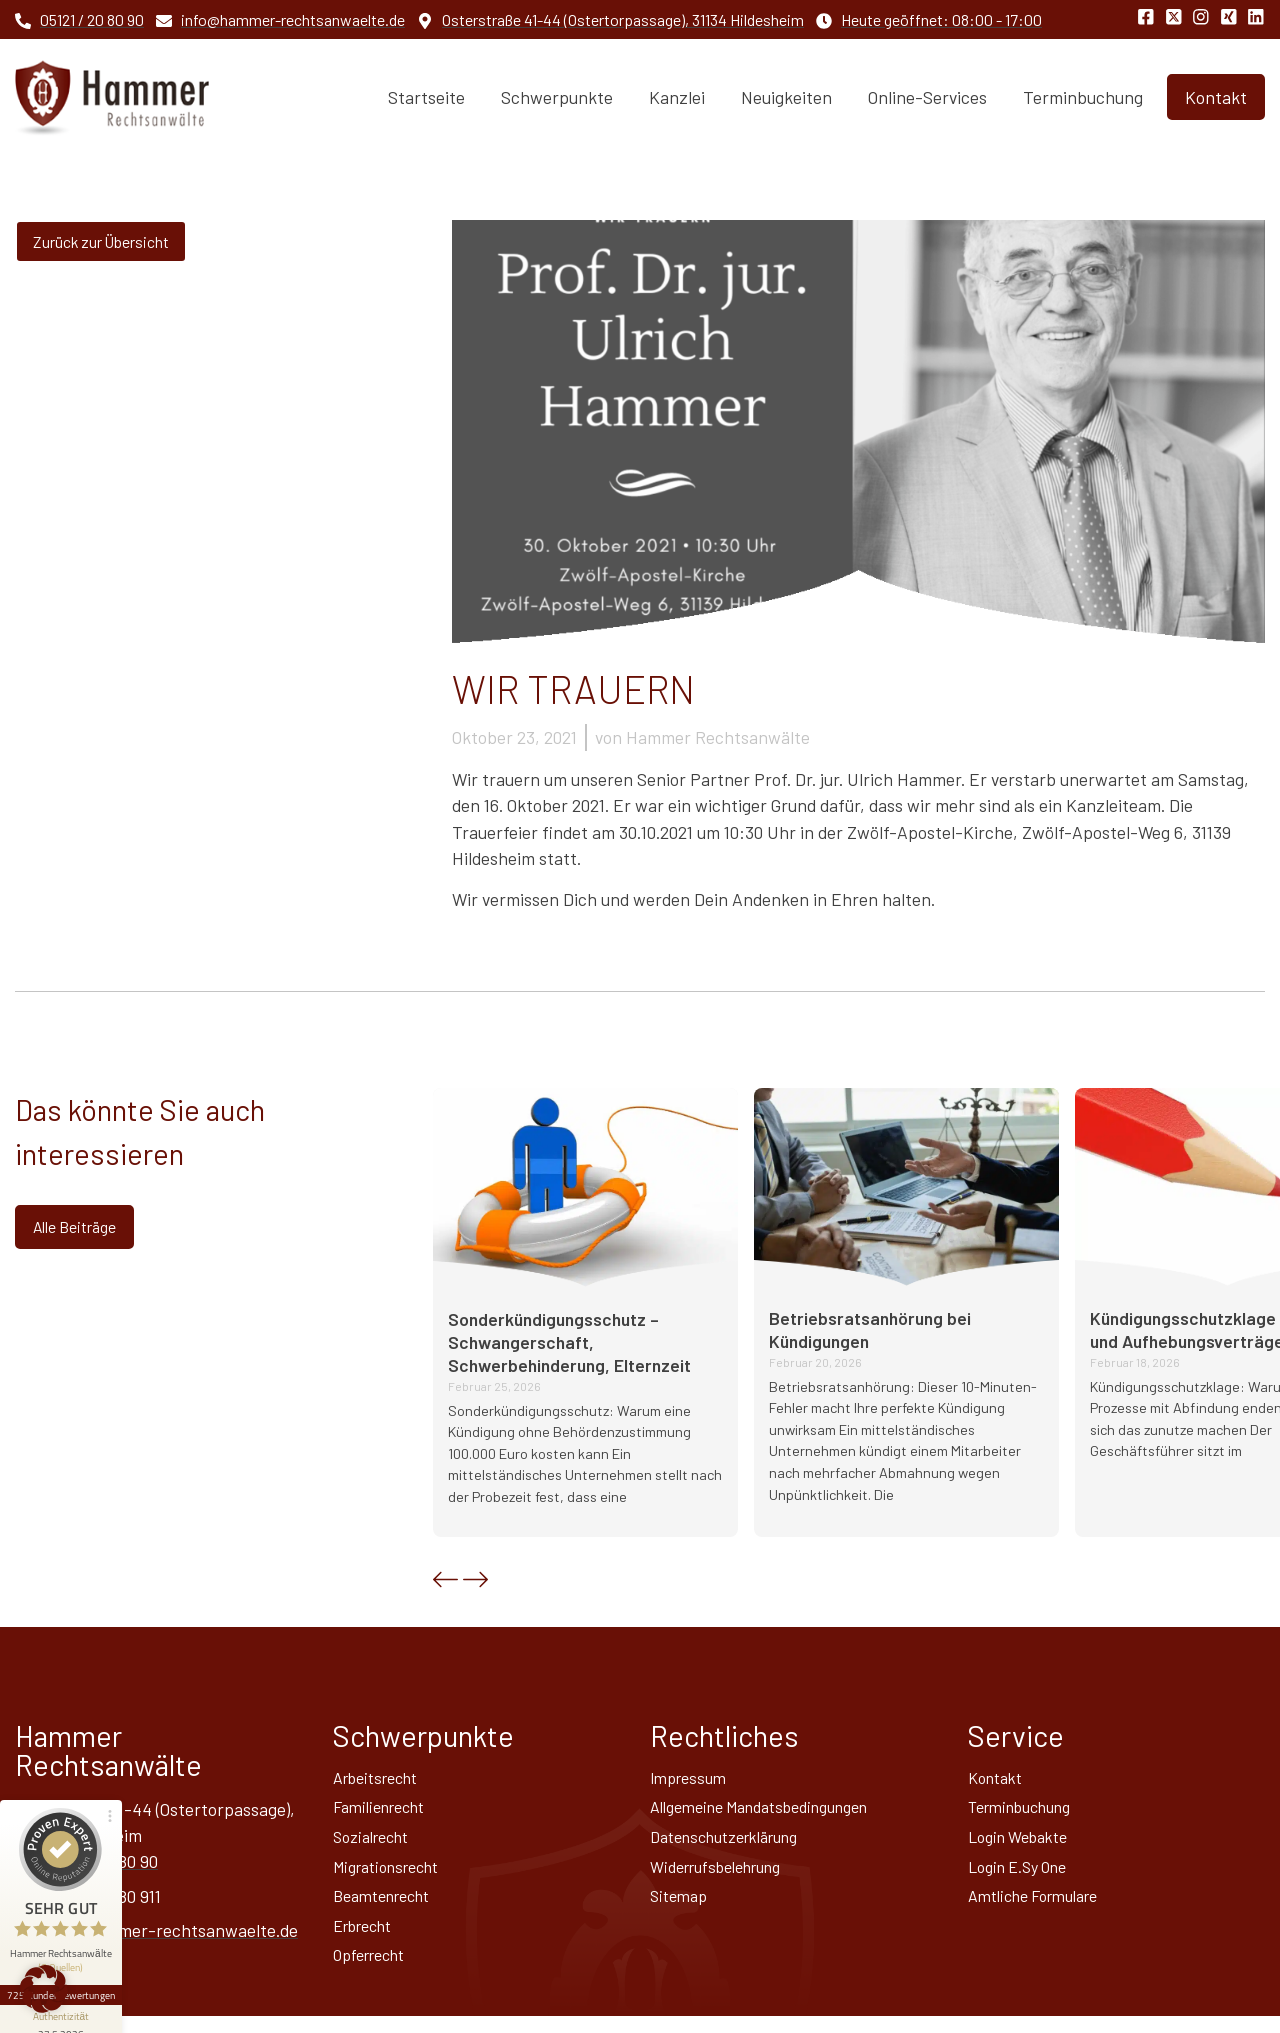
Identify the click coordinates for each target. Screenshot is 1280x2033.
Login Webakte (1024, 1843)
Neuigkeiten (786, 97)
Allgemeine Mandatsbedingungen (775, 1811)
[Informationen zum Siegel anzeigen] (68, 1939)
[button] (445, 1579)
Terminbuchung (1083, 97)
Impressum (692, 1779)
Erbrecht (368, 1939)
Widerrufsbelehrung (726, 1875)
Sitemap (681, 1907)
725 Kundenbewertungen (68, 1910)
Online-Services (927, 97)
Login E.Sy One (1024, 1875)
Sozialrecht (376, 1843)
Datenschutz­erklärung (735, 1843)
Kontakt (999, 1779)
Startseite (426, 97)
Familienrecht (385, 1811)
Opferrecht (375, 1971)
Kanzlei (677, 97)
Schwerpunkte (557, 97)
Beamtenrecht (388, 1907)
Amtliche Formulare (1042, 1907)
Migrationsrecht (394, 1875)
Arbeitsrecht (382, 1779)
